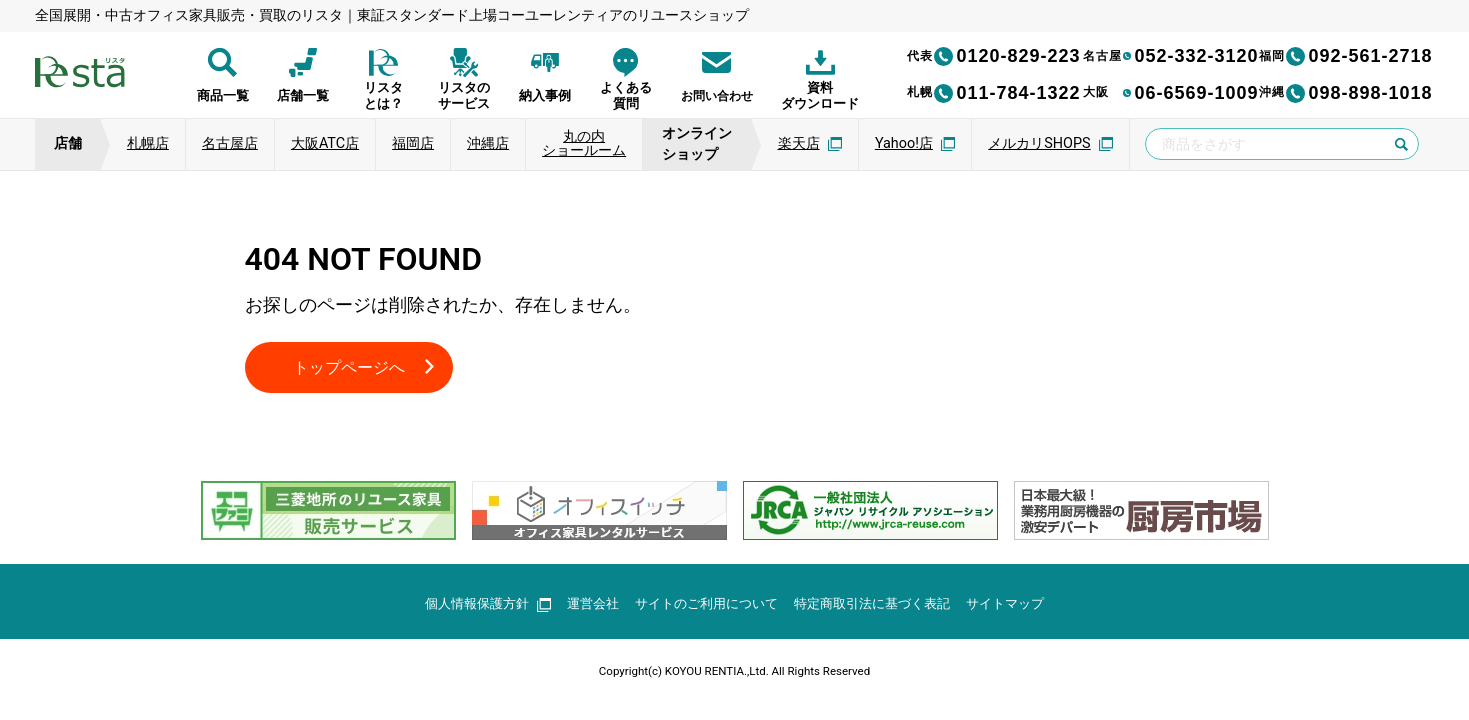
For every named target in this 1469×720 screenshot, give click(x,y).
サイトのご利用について (704, 605)
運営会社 (583, 605)
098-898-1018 (1346, 93)
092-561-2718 (1346, 56)
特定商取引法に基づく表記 (881, 605)
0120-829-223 (994, 56)
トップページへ (356, 368)
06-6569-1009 (1171, 93)
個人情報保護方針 (471, 605)
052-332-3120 (1171, 56)
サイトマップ (1023, 605)
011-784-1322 (994, 93)
